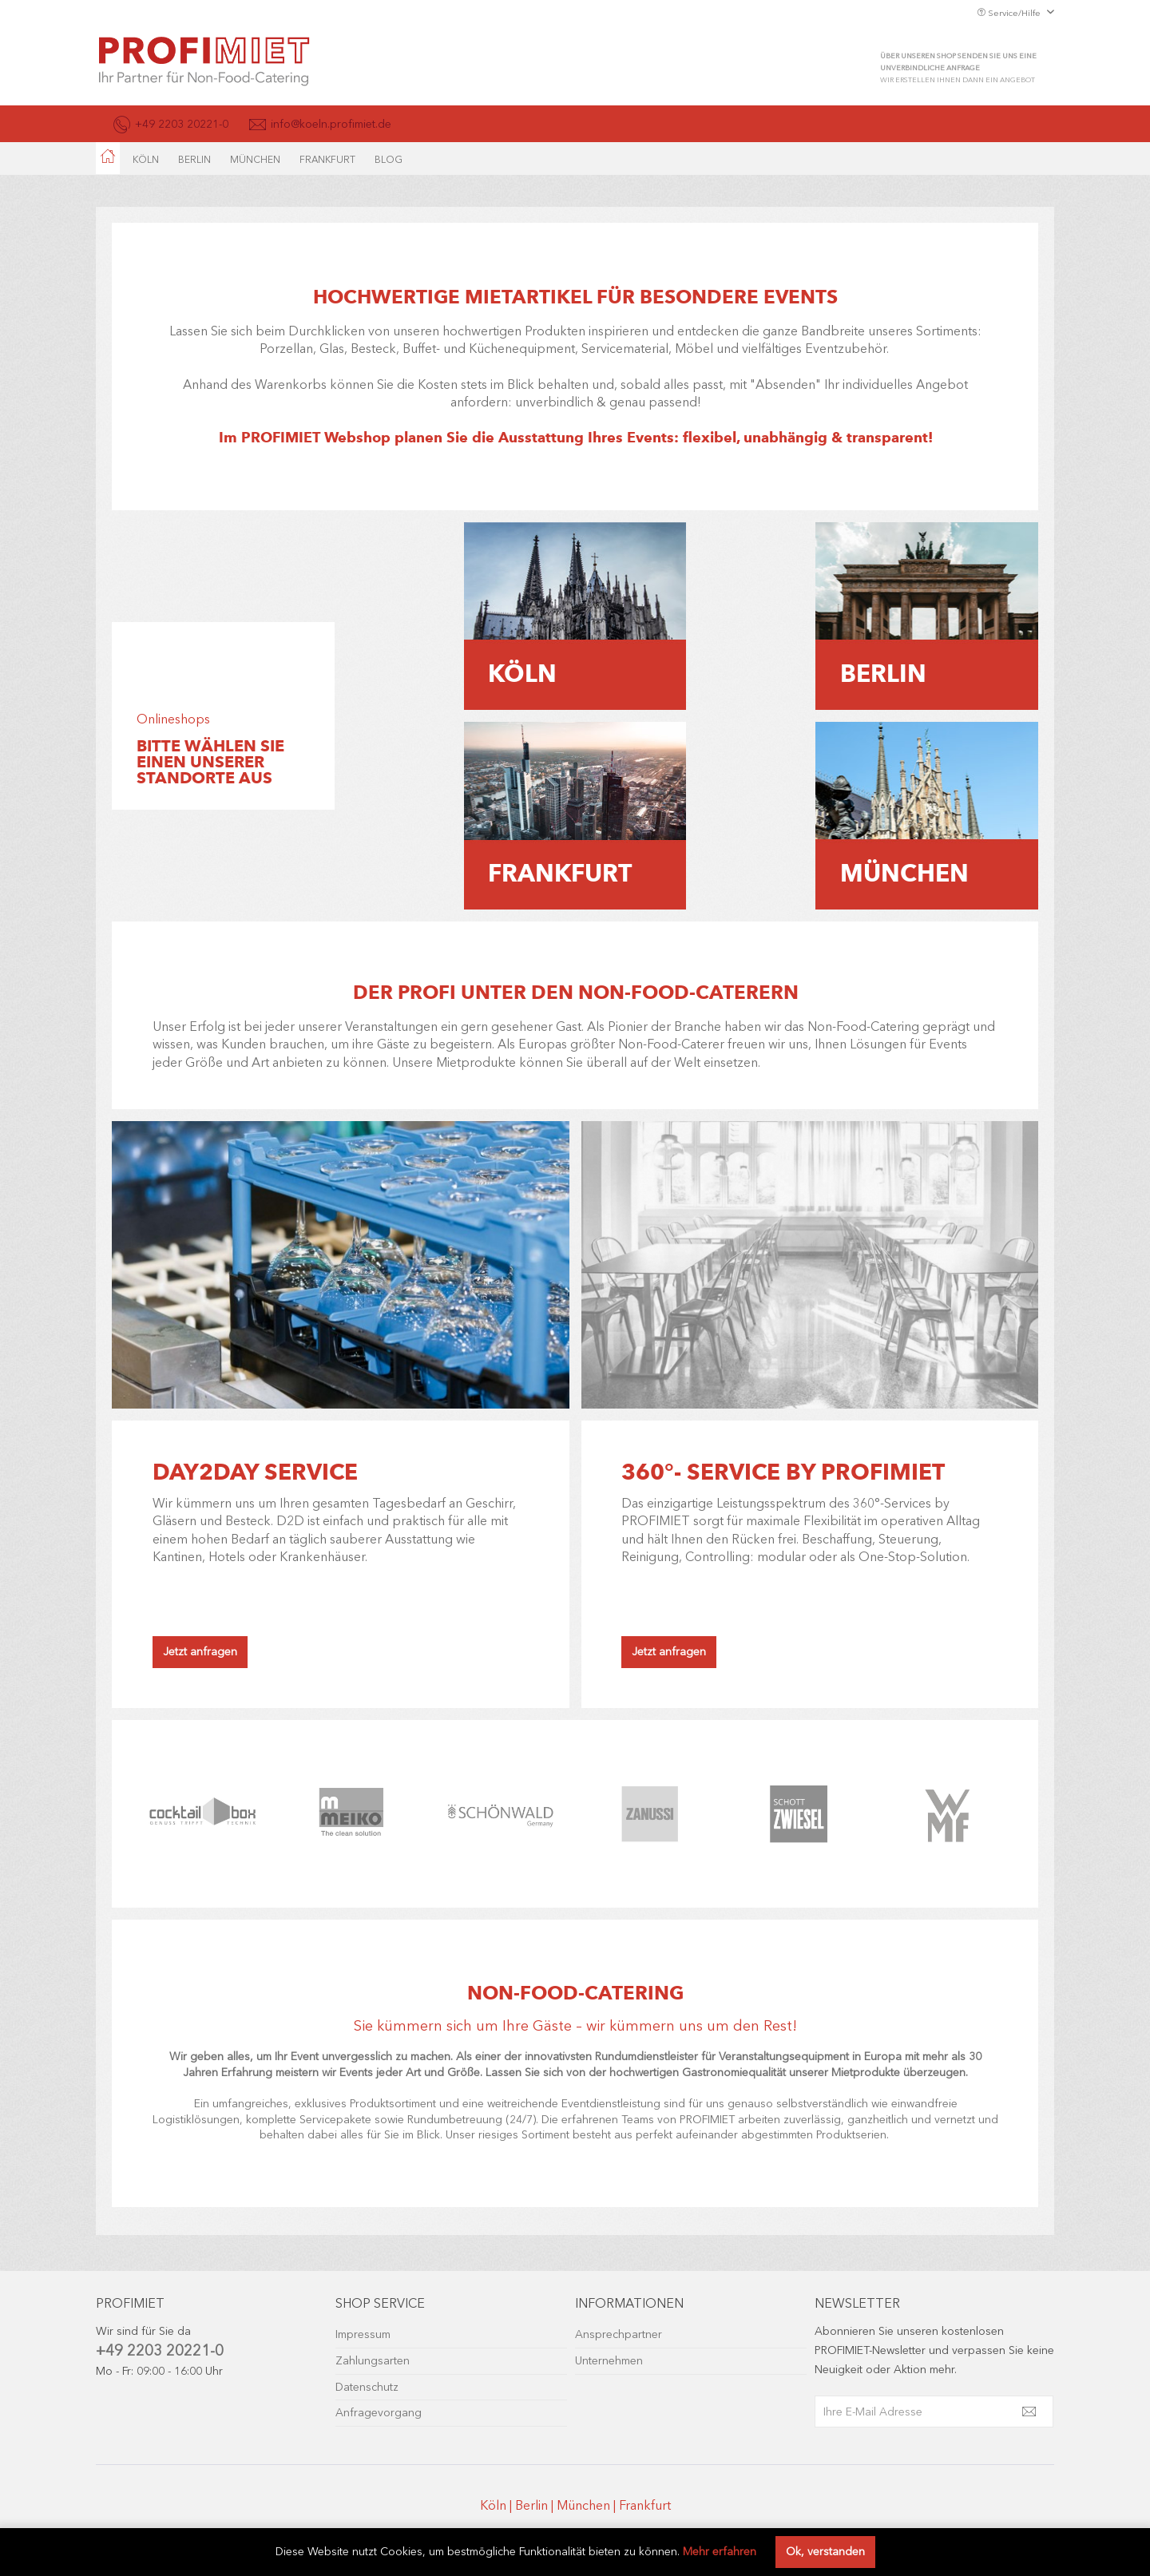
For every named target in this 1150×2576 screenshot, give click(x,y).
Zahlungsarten (372, 2361)
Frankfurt (645, 2505)
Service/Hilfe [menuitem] (1010, 13)
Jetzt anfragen (200, 1652)
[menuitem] (108, 158)
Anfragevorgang (378, 2412)
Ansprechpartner (618, 2334)
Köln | (497, 2505)
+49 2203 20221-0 (160, 2350)
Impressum (363, 2334)
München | (588, 2505)
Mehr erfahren (719, 2551)
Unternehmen (609, 2361)
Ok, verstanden (825, 2551)
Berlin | (536, 2505)
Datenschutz (367, 2387)
